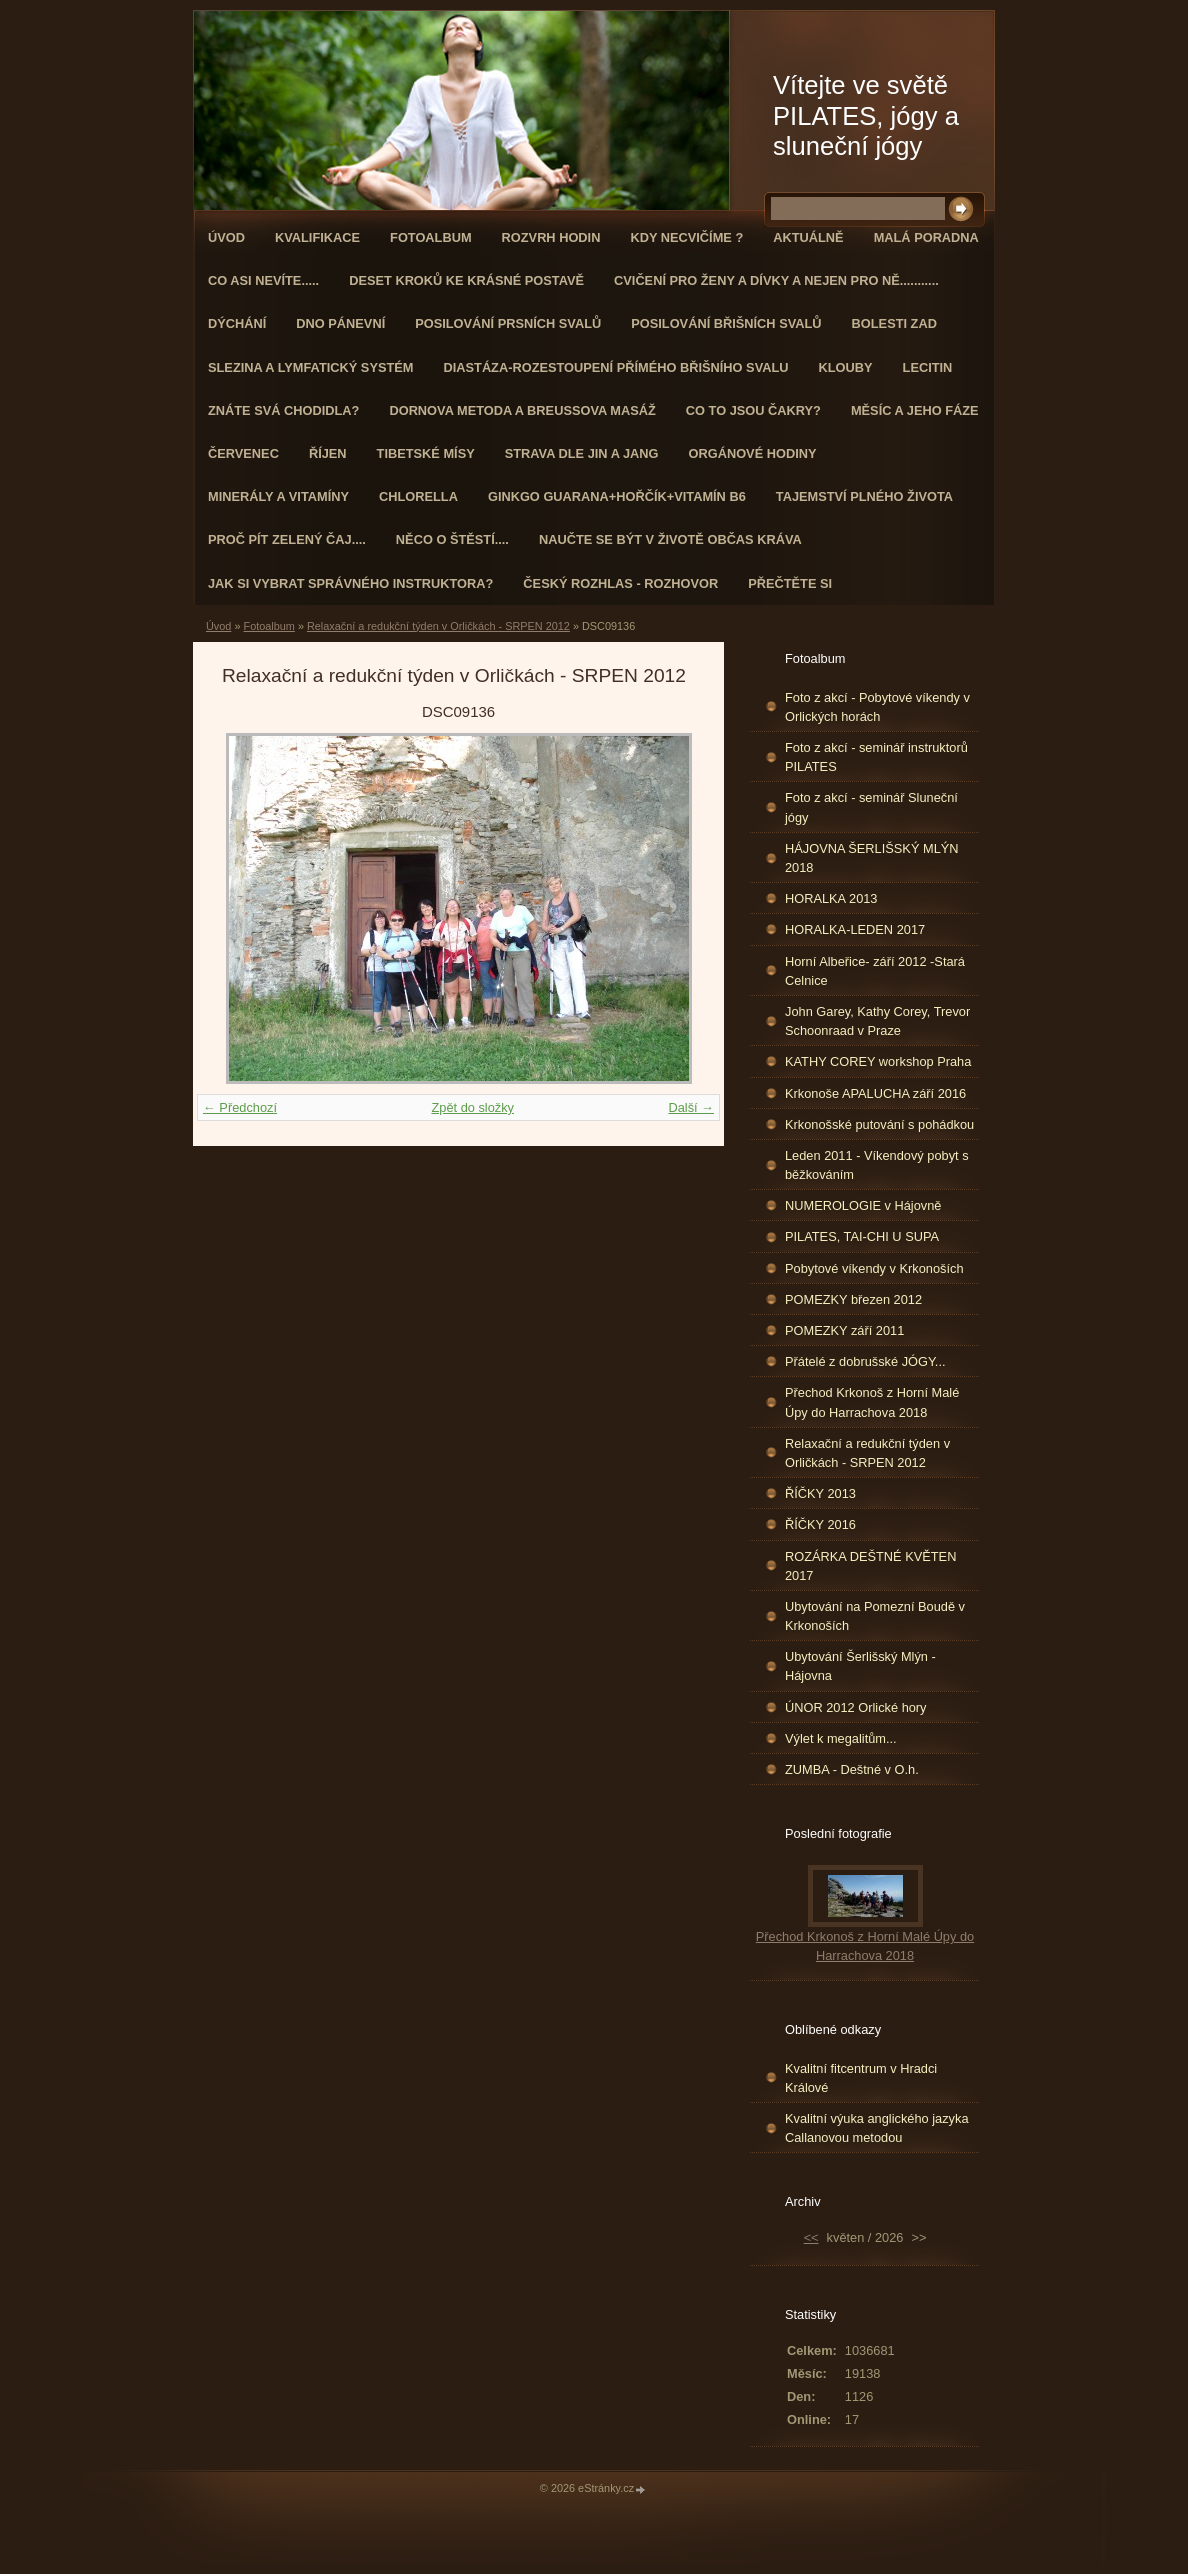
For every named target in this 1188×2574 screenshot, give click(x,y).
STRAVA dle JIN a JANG (582, 453)
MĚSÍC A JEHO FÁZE (915, 410)
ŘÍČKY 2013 (820, 1493)
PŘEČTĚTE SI (790, 583)
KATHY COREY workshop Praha (878, 1061)
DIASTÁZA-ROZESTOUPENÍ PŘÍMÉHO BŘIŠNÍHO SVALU (615, 367)
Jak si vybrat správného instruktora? (350, 583)
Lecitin (928, 367)
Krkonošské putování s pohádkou (879, 1124)
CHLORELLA (418, 496)
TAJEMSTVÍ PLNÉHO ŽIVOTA (864, 496)
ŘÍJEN (328, 453)
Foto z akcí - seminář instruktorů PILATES (876, 757)
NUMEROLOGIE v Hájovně (863, 1205)
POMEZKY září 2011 (844, 1330)
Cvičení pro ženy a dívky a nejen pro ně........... (776, 280)
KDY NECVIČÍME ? (686, 237)
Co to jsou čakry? (753, 410)
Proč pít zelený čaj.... (287, 539)
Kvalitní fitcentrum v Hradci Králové (861, 2078)
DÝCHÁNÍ (237, 323)
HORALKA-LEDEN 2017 (855, 929)
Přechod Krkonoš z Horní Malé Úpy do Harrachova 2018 (872, 1402)
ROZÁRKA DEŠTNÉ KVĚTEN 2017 (870, 1566)
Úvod (226, 237)
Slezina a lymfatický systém (310, 367)
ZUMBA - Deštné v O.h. (852, 1769)
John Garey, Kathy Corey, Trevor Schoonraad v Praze (877, 1021)
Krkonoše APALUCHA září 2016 (875, 1093)
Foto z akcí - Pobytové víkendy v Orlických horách (877, 707)
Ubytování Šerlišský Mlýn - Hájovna (860, 1666)
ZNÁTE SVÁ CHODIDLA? (283, 410)
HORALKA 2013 (831, 898)
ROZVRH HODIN (551, 237)
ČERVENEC (243, 453)
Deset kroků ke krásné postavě (466, 280)
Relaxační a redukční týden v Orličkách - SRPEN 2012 (438, 626)
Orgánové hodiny (753, 453)
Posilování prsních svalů (508, 323)
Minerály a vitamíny (278, 496)
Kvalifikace (317, 237)
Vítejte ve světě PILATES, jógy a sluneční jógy (866, 115)
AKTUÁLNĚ (808, 237)
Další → (691, 1107)
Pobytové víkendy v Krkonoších (874, 1268)
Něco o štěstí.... (452, 539)
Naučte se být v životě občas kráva (670, 539)
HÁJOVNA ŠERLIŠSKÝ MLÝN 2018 (872, 858)
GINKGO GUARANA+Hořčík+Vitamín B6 (617, 496)
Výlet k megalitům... (841, 1738)
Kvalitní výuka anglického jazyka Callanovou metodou (877, 2128)
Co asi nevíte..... (263, 280)
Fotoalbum (431, 237)
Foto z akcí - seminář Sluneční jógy (871, 807)
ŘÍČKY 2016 (820, 1524)
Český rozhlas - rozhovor (620, 583)
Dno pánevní (340, 323)
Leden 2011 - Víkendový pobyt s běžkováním (877, 1165)
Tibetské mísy (426, 453)
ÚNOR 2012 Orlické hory (856, 1707)
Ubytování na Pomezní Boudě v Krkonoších (875, 1616)
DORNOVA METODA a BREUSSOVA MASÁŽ (522, 410)
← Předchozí (240, 1107)
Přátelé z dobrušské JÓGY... (865, 1361)
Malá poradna (926, 237)
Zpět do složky (472, 1107)
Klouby (846, 367)
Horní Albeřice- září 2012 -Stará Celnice (875, 971)
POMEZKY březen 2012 (853, 1299)
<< (811, 2237)
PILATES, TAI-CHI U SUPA (862, 1236)
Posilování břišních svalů (726, 323)
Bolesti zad (894, 323)
